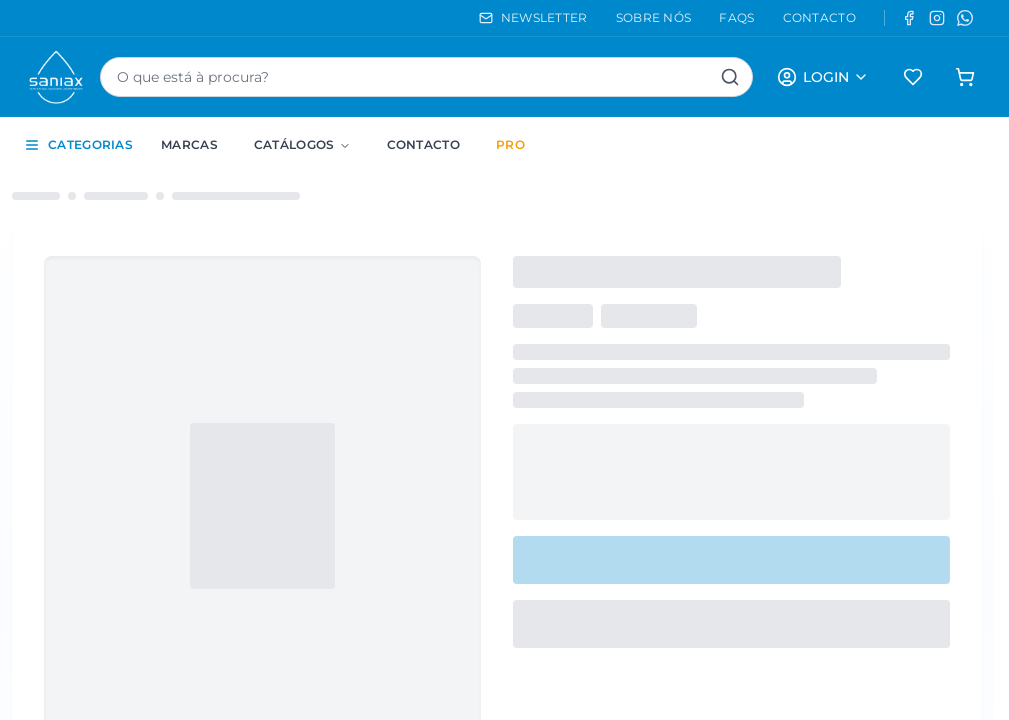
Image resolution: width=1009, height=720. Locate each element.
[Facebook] (909, 18)
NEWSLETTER (533, 17)
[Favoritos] (913, 77)
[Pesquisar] (730, 77)
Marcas (189, 144)
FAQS (736, 17)
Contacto (423, 144)
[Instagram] (937, 18)
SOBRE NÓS (654, 17)
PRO (510, 144)
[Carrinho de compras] (965, 77)
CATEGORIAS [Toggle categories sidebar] (78, 145)
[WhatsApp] (965, 18)
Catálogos (302, 144)
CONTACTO (819, 17)
